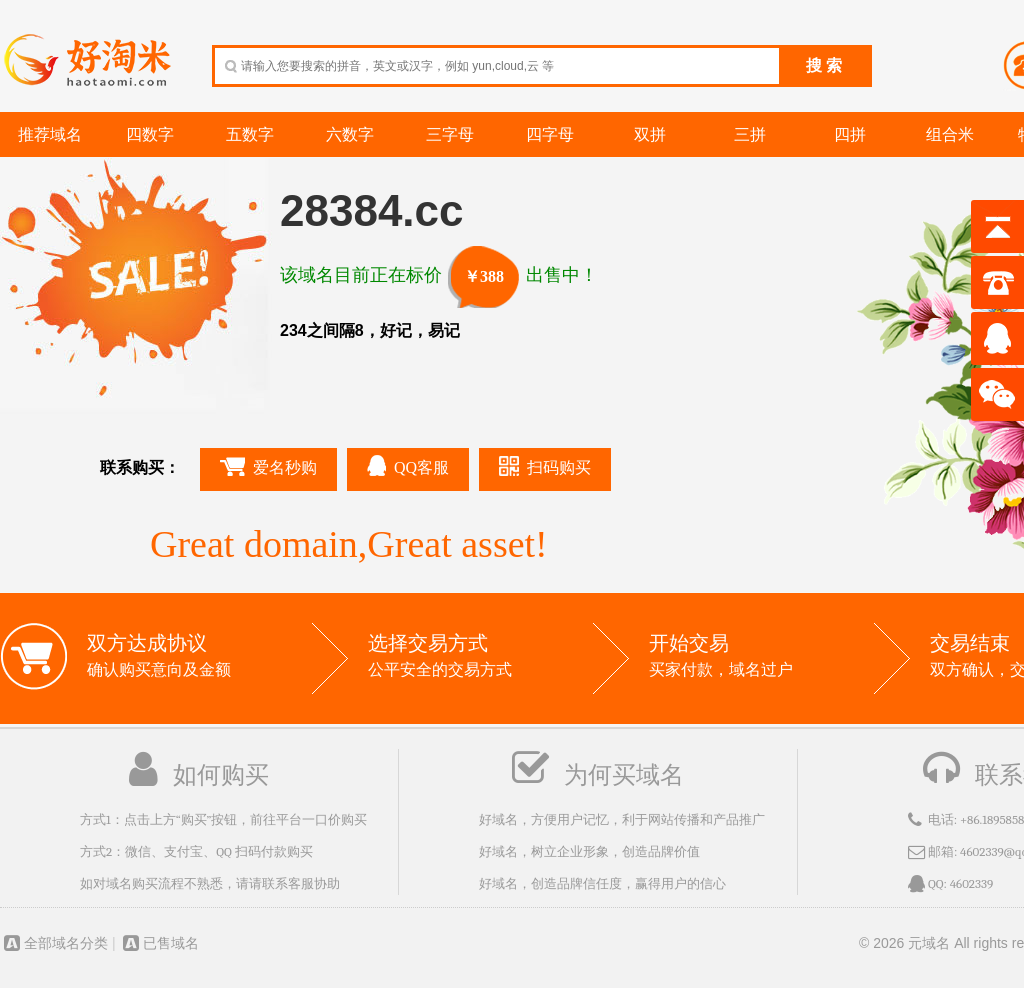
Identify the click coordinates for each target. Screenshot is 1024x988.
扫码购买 (545, 466)
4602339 (972, 883)
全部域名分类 (54, 943)
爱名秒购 (268, 466)
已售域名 (159, 943)
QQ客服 (408, 465)
